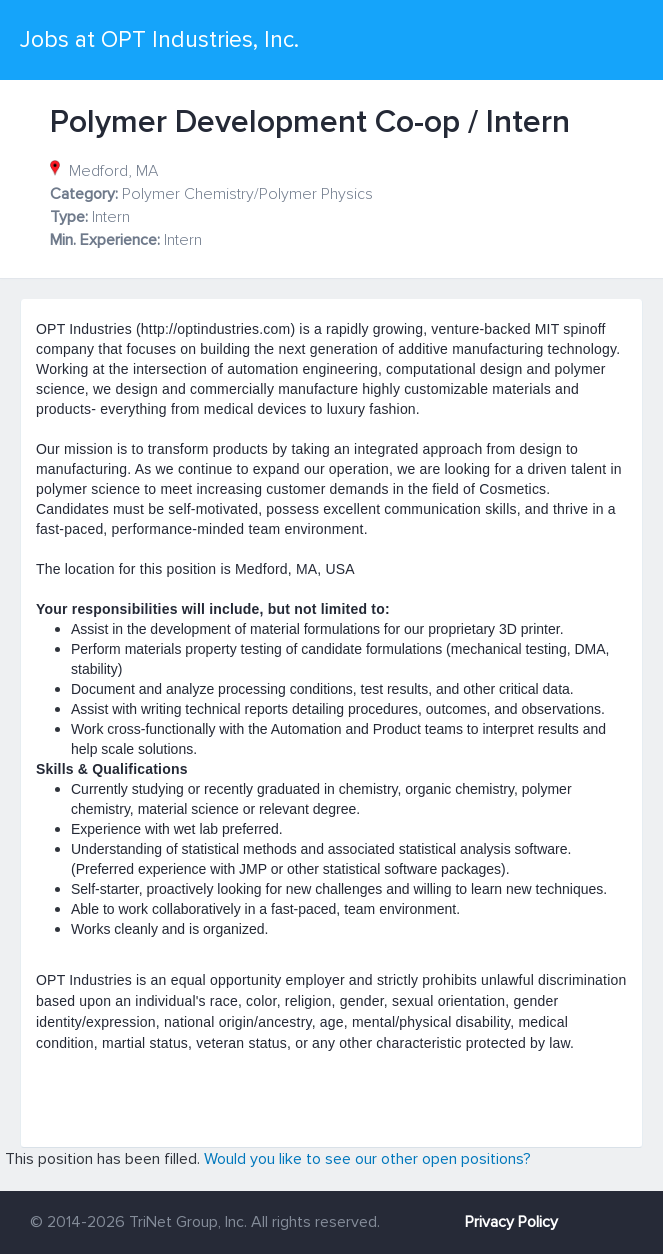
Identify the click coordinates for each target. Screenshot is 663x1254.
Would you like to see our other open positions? (367, 1159)
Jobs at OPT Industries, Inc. (159, 40)
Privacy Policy (511, 1222)
